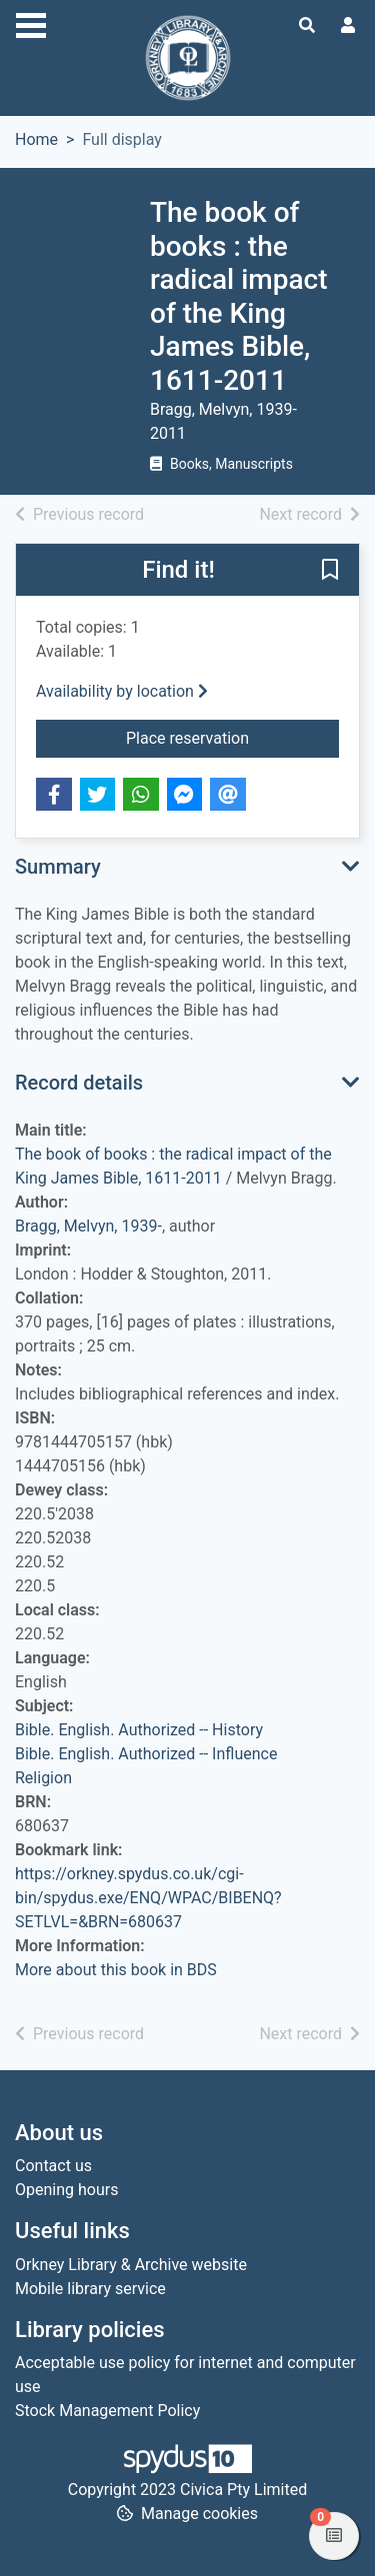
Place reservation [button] (232, 737)
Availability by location (122, 691)
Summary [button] (58, 867)
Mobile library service (90, 2288)
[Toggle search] (307, 26)
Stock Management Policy (107, 2410)
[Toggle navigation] (31, 23)
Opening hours (66, 2189)
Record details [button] (79, 1083)
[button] (330, 571)
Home (36, 139)
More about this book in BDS (116, 1969)
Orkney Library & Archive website (131, 2264)
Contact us (53, 2165)
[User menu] (348, 26)
